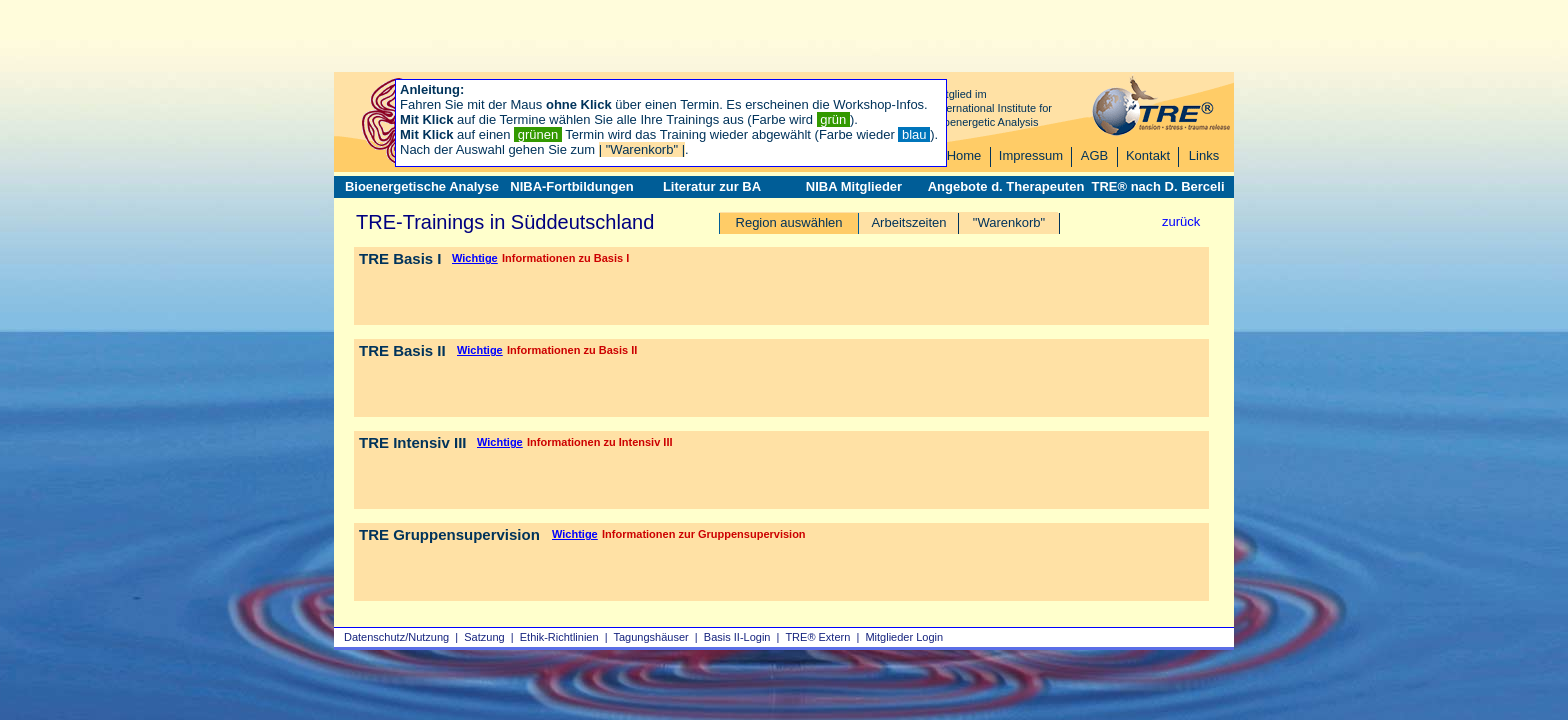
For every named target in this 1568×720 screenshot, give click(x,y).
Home (964, 155)
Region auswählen (789, 222)
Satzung (484, 637)
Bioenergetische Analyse (422, 186)
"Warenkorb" (1009, 222)
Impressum (1031, 155)
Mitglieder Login (904, 637)
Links (1204, 155)
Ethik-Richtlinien (559, 637)
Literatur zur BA (712, 186)
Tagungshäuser (651, 637)
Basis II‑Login (737, 637)
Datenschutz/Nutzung (396, 637)
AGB (1094, 155)
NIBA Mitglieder (854, 186)
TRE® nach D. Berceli (1157, 186)
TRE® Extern (817, 637)
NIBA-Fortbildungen (571, 186)
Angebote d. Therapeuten (1006, 186)
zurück (1181, 221)
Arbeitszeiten (908, 222)
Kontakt (1148, 155)
